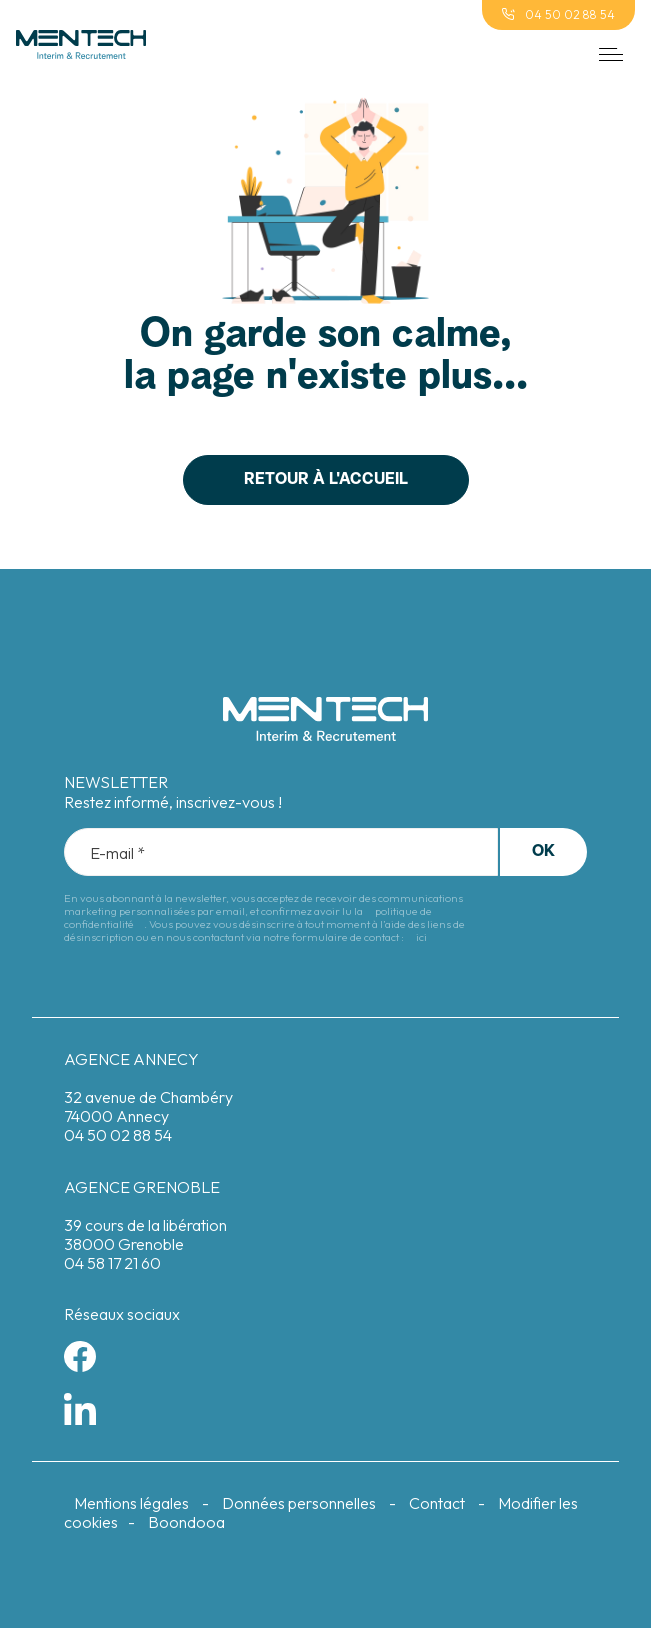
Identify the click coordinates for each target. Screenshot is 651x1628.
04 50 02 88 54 (558, 14)
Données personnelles (299, 1503)
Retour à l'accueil (326, 480)
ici (421, 937)
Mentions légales (131, 1503)
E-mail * (117, 853)
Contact (437, 1503)
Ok (543, 852)
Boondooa (186, 1522)
